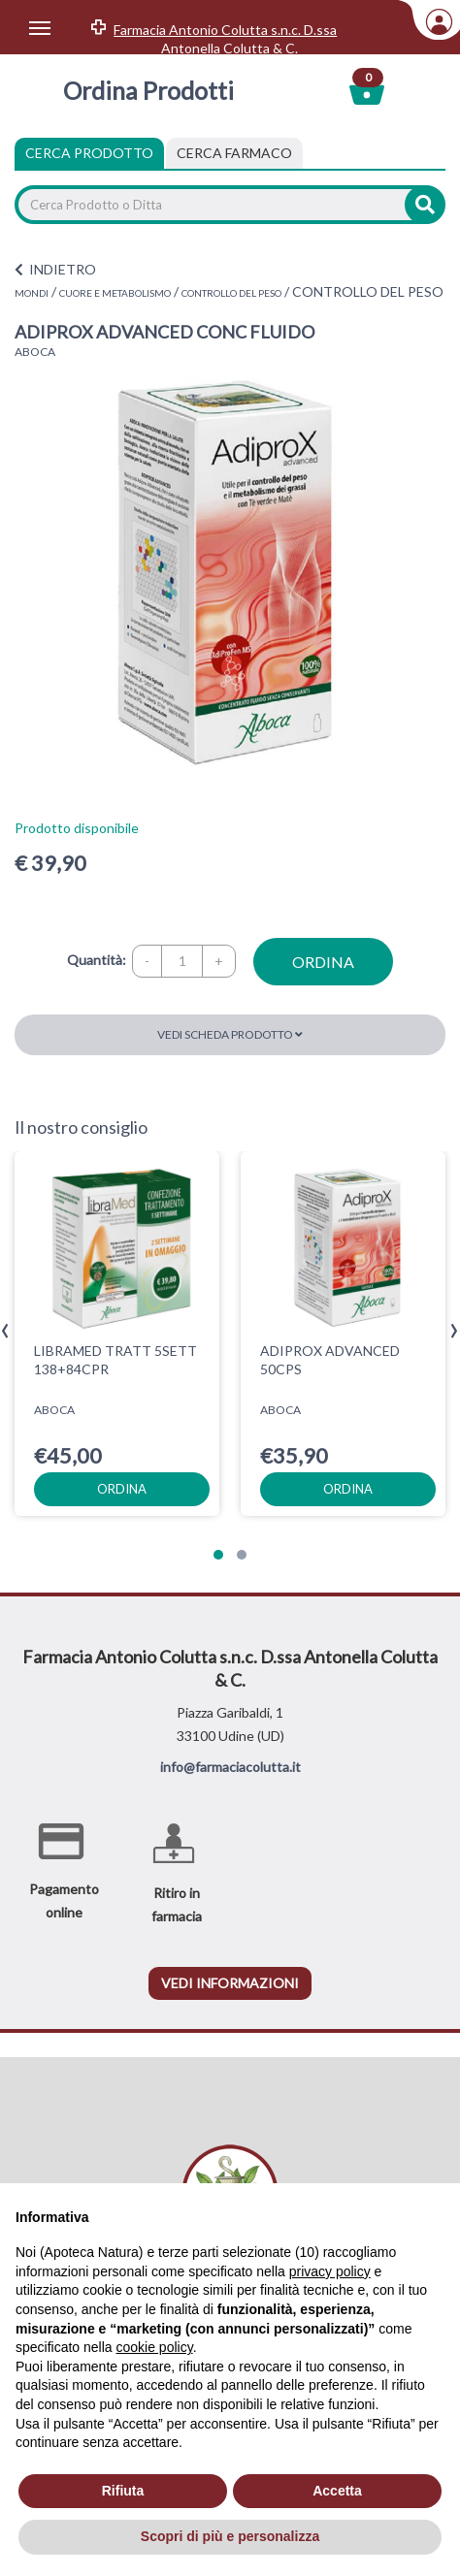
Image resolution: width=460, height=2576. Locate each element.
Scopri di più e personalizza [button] (230, 2536)
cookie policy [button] (154, 2347)
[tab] (234, 153)
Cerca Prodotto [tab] (89, 153)
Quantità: (96, 959)
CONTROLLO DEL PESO (231, 293)
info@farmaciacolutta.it (230, 1766)
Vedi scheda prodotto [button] (230, 1034)
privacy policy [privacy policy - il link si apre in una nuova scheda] (330, 2271)
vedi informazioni (230, 1983)
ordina (323, 961)
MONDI (32, 293)
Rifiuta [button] (123, 2490)
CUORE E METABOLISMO (115, 293)
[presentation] (5, 1331)
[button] (218, 1554)
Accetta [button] (337, 2490)
